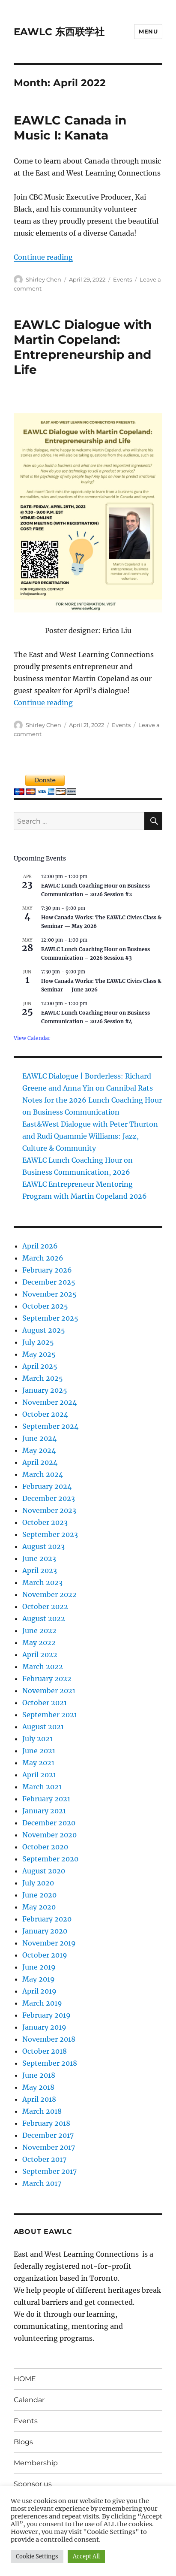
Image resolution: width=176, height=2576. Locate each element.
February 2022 (47, 1678)
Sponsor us (33, 2484)
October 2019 (44, 1955)
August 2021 (43, 1726)
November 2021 (48, 1690)
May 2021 (38, 1762)
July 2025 (38, 1342)
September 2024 (50, 1426)
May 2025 (39, 1354)
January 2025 (44, 1390)
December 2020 (48, 1822)
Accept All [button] (86, 2556)
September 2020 (50, 1859)
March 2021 (42, 1786)
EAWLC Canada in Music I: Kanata (70, 127)
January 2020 (44, 1931)
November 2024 (49, 1402)
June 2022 (39, 1630)
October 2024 (45, 1414)
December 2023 (48, 1498)
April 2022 (39, 1654)
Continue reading (43, 257)
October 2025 (45, 1306)
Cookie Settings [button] (37, 2556)
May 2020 (39, 1907)
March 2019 (42, 2003)
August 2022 (43, 1618)
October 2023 (45, 1522)
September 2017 (49, 2171)
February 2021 (46, 1798)
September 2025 (50, 1318)
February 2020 (47, 1919)
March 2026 (42, 1258)
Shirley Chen (43, 279)
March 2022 (42, 1666)
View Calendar (32, 1038)
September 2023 (50, 1534)
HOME (25, 2379)
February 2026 (47, 1270)
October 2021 (44, 1702)
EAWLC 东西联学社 (59, 32)
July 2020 (38, 1883)
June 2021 (38, 1750)
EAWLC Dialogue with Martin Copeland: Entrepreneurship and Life (83, 347)
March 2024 (42, 1474)
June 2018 (38, 2075)
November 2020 (49, 1834)
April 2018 (39, 2099)
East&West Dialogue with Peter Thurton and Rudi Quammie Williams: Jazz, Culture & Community (90, 1136)
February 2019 (46, 2015)
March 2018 (42, 2111)
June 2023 (39, 1558)
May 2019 (38, 1979)
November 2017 (48, 2147)
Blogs (23, 2442)
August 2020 (43, 1871)
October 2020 (45, 1847)
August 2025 (43, 1330)
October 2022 (45, 1606)
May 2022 (39, 1642)
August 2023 (43, 1546)
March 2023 (42, 1582)
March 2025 (42, 1378)
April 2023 (39, 1570)
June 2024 (39, 1438)
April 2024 (39, 1462)
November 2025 (49, 1294)
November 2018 (48, 2039)
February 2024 (47, 1486)
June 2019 (39, 1967)
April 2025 (39, 1366)
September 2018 (49, 2063)
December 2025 (48, 1282)
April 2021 (39, 1774)
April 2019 (39, 1991)
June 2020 (39, 1895)
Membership (36, 2463)
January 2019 (44, 2027)
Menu (148, 31)
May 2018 (38, 2087)
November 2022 (49, 1594)
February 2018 (46, 2123)
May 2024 (39, 1450)
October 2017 (44, 2159)
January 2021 (44, 1810)
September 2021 (49, 1714)
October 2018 (44, 2051)
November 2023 (49, 1510)
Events (122, 279)
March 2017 (41, 2183)
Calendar (29, 2400)
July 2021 (37, 1738)
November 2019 (49, 1943)
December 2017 (48, 2135)
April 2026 (40, 1246)
